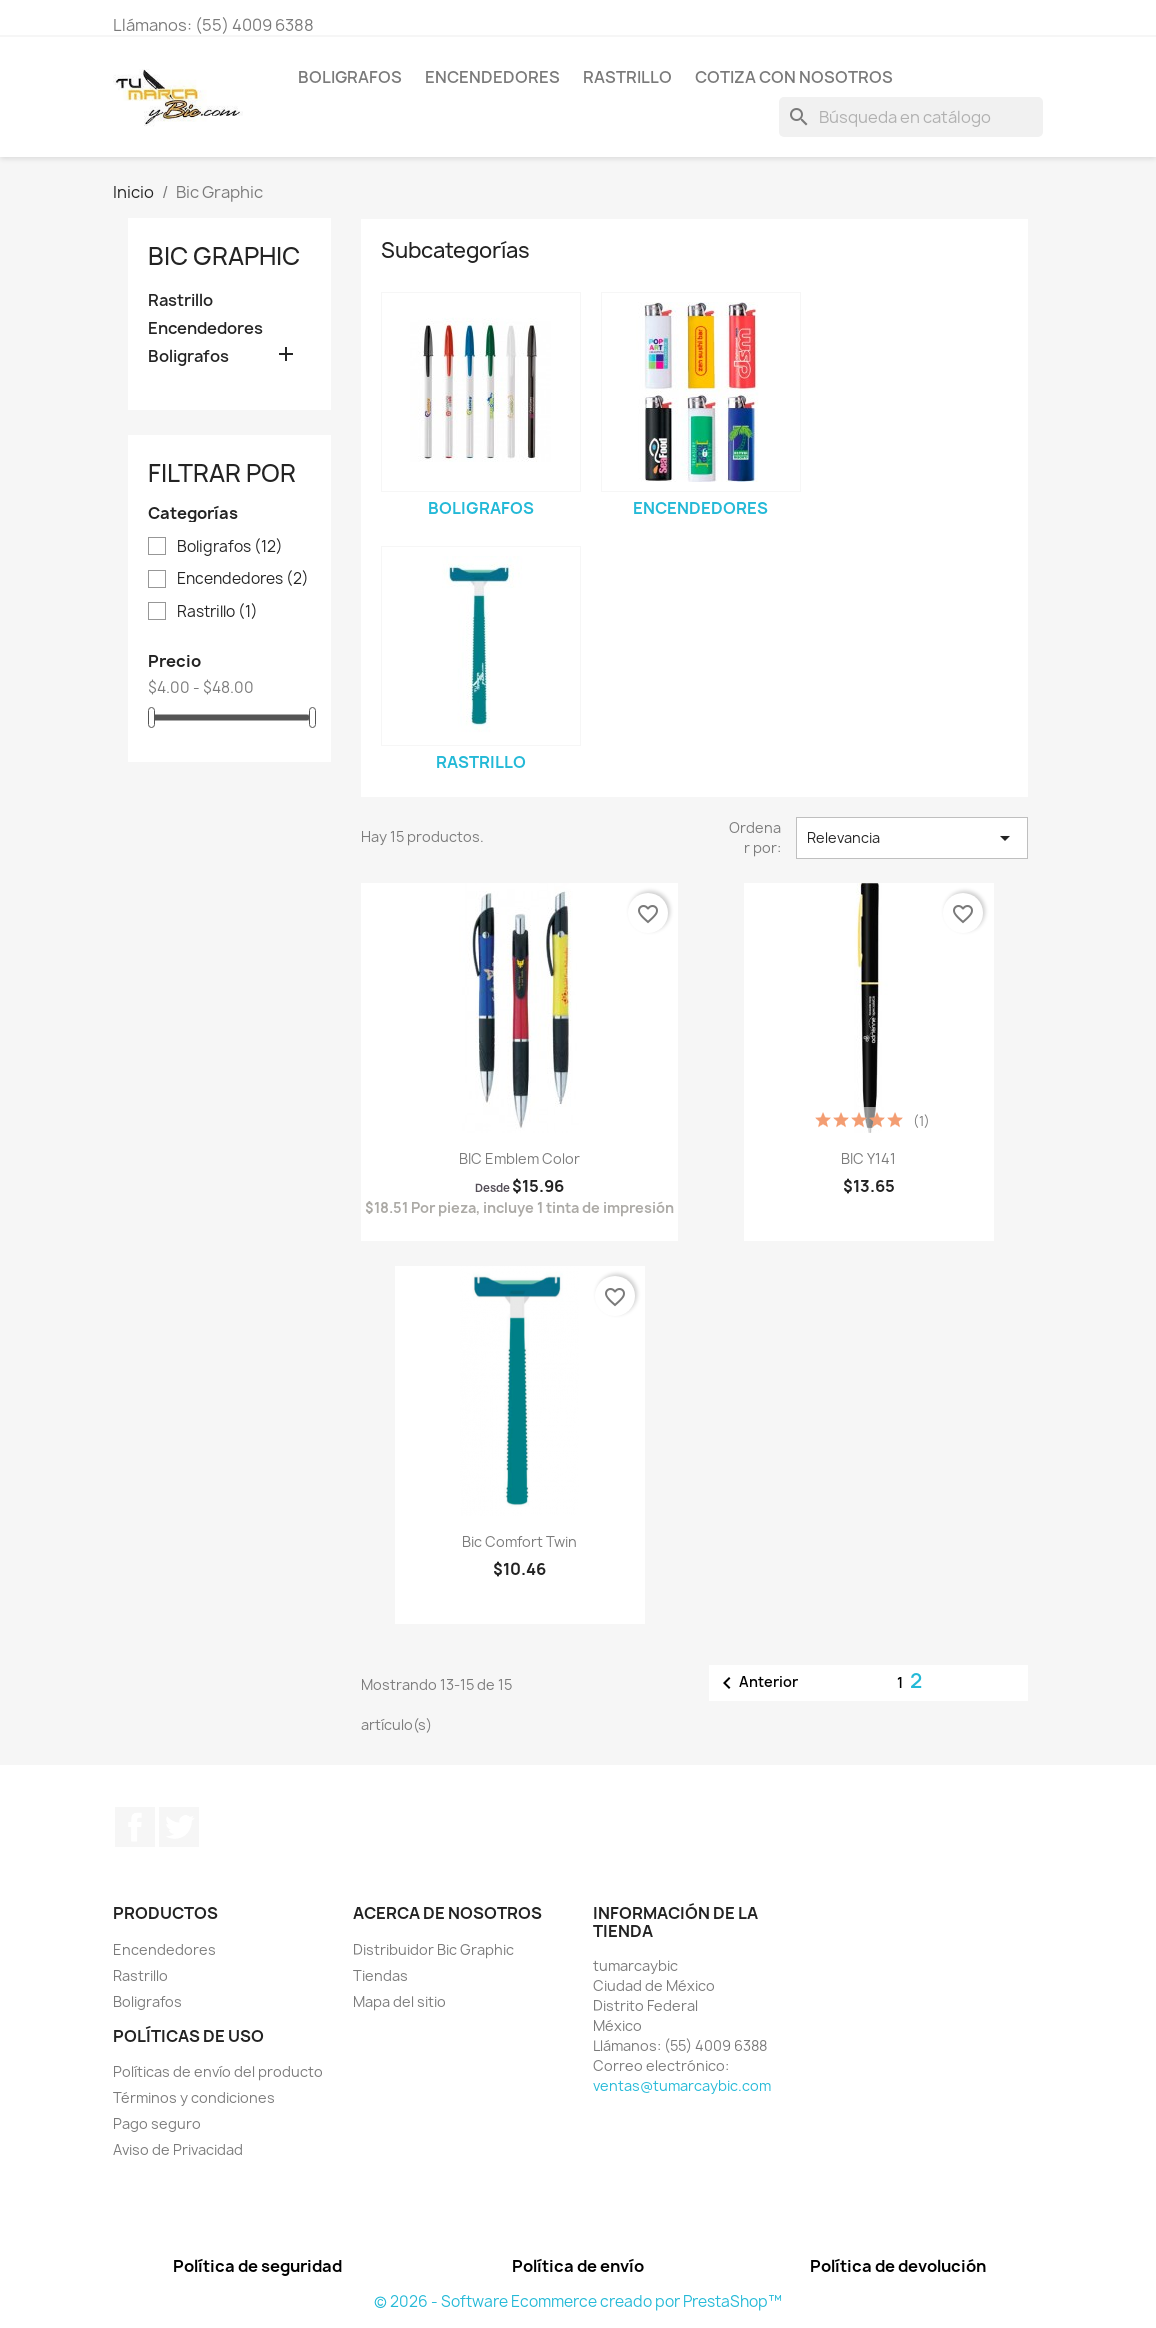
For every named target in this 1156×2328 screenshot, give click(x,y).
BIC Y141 (868, 1158)
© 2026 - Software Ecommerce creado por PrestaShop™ (578, 2301)
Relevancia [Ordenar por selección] (912, 838)
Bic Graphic (224, 256)
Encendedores (492, 77)
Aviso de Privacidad (178, 2149)
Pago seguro (157, 2123)
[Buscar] (911, 117)
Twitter (179, 1827)
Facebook (135, 1827)
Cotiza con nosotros (794, 77)
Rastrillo (627, 77)
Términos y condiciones (194, 2097)
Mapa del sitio (399, 2001)
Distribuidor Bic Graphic (433, 1949)
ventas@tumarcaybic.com (682, 2085)
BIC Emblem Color (519, 1158)
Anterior (756, 1683)
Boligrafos (350, 77)
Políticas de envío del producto (218, 2071)
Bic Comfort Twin (519, 1541)
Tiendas (380, 1975)
